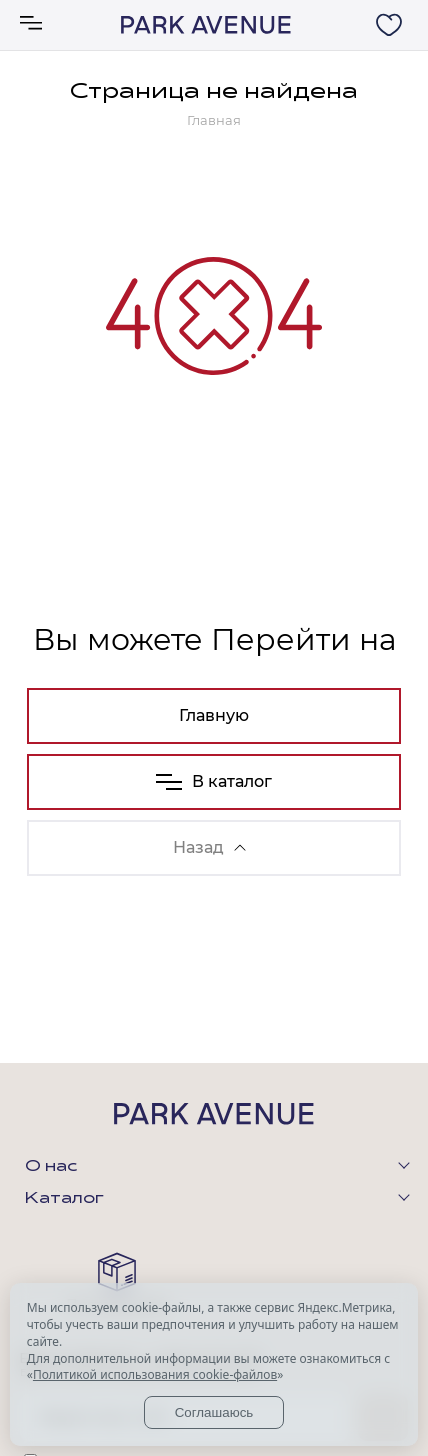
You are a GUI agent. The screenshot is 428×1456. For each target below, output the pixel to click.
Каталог (64, 1199)
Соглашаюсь (214, 1412)
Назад (209, 847)
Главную (214, 715)
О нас (51, 1167)
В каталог (214, 781)
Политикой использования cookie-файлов (155, 1374)
